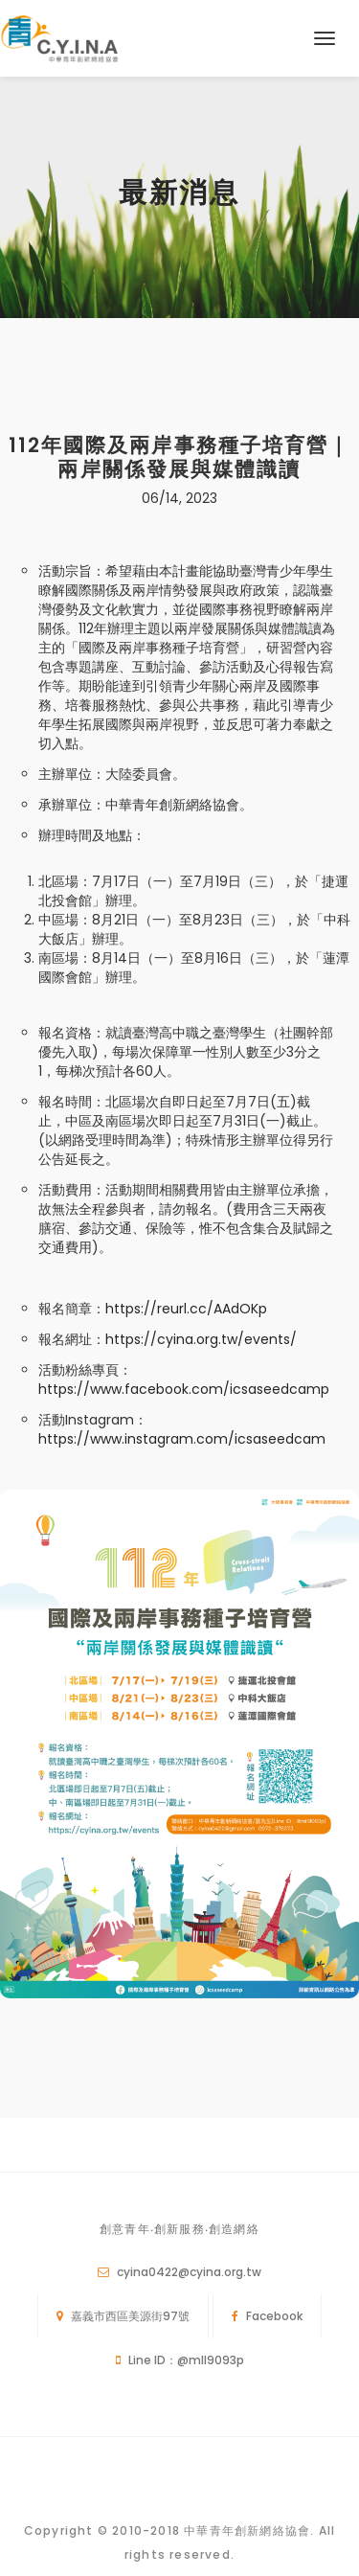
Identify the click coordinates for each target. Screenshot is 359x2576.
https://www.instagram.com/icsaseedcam (181, 1438)
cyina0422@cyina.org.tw (189, 2272)
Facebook (274, 2316)
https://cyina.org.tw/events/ (201, 1339)
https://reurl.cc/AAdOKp (186, 1308)
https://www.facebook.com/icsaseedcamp (183, 1389)
